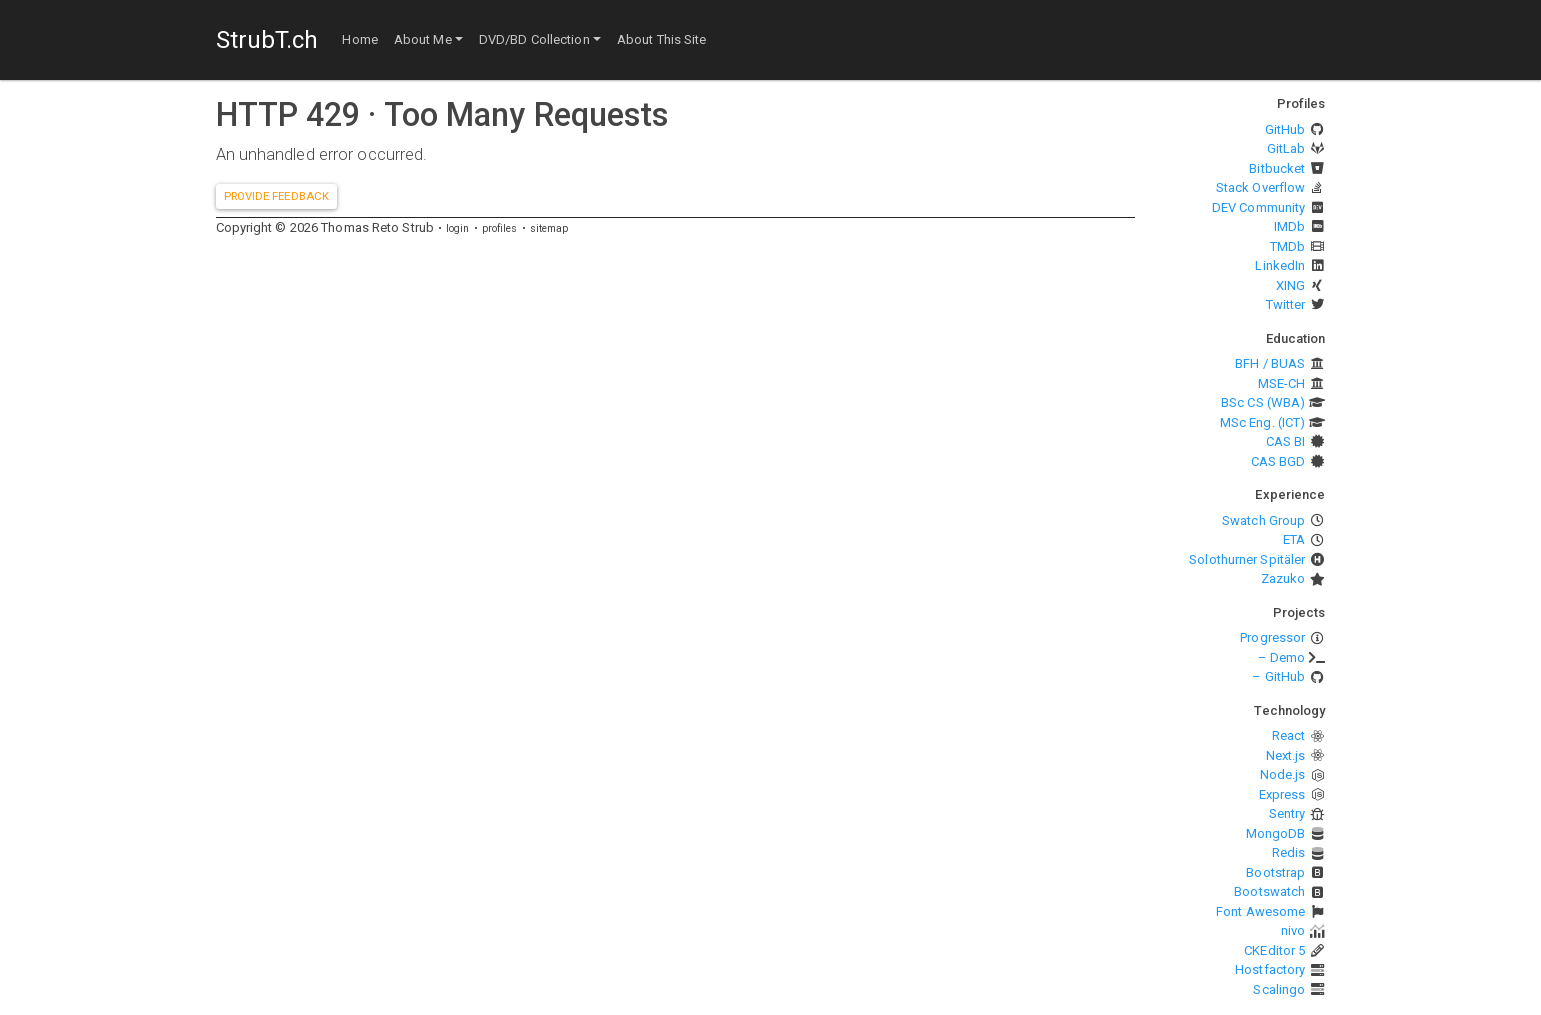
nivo (1293, 930)
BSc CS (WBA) (1263, 402)
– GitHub (1278, 676)
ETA (1294, 539)
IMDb (1289, 226)
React (1289, 735)
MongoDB (1276, 833)
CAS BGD (1278, 461)
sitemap (549, 228)
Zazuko (1283, 578)
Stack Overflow (1260, 187)
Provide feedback (277, 196)
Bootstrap (1275, 872)
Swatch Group (1263, 520)
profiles (500, 228)
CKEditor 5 (1274, 950)
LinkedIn (1280, 265)
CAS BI (1286, 441)
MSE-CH (1282, 383)
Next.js (1286, 755)
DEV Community (1258, 207)
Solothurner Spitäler (1247, 559)
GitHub (1285, 129)
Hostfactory (1270, 969)
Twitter (1286, 304)
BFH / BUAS (1270, 363)
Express (1282, 794)
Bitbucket (1277, 168)
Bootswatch (1269, 891)
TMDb (1287, 246)
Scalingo (1279, 989)
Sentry (1287, 813)
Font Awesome (1260, 911)
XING (1290, 285)
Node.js (1283, 774)
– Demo (1282, 657)
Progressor (1272, 637)
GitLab (1286, 148)
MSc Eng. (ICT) (1262, 422)
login (458, 228)
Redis (1289, 852)
